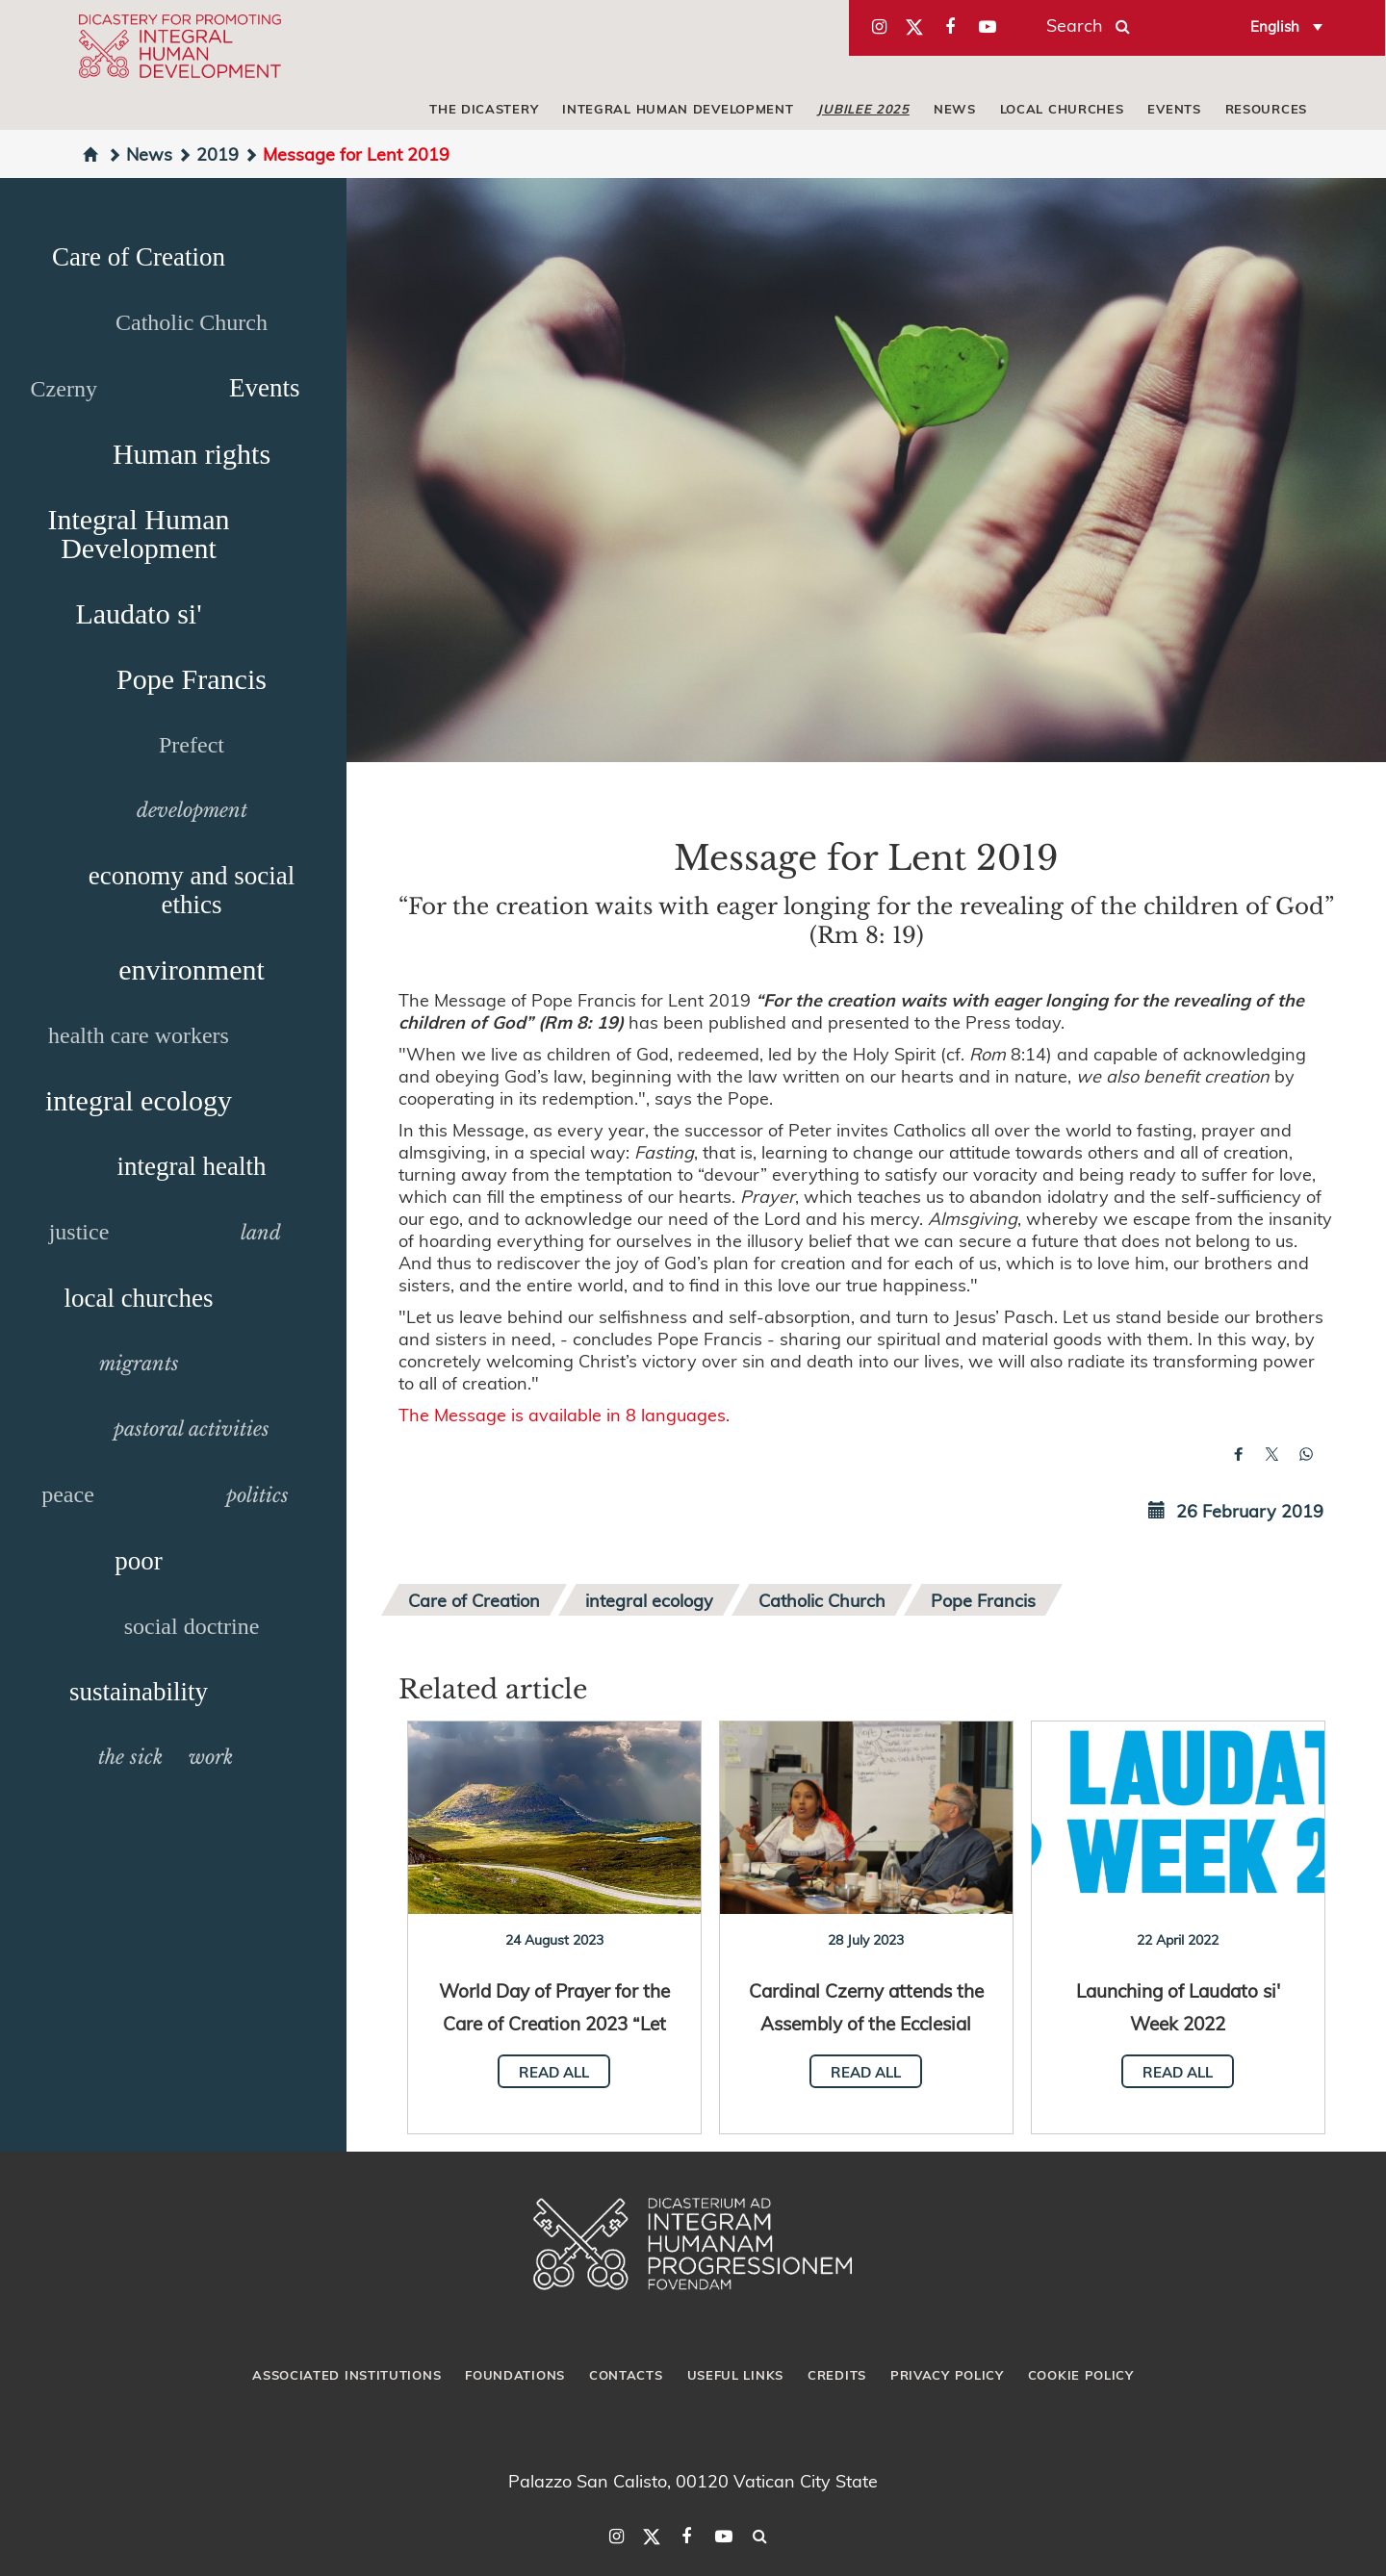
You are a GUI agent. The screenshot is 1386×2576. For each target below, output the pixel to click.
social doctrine (192, 1626)
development (192, 810)
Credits (837, 2375)
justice (79, 1231)
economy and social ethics (192, 890)
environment (191, 969)
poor (139, 1560)
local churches (1062, 108)
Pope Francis (191, 679)
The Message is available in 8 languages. (564, 1414)
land (261, 1232)
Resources (1266, 108)
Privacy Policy (947, 2375)
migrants (139, 1363)
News (955, 108)
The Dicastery (483, 108)
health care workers (138, 1035)
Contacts (626, 2375)
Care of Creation (138, 256)
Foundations (515, 2375)
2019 (208, 153)
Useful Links (735, 2375)
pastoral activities (192, 1429)
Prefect (191, 744)
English (1274, 26)
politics (257, 1495)
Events (1173, 108)
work (211, 1757)
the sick (130, 1757)
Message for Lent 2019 (346, 153)
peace (67, 1494)
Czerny (64, 388)
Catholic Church (192, 322)
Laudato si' (138, 613)
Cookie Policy (1081, 2375)
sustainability (138, 1691)
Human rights (191, 454)
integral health (191, 1166)
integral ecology (138, 1100)
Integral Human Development (677, 108)
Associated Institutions (346, 2375)
